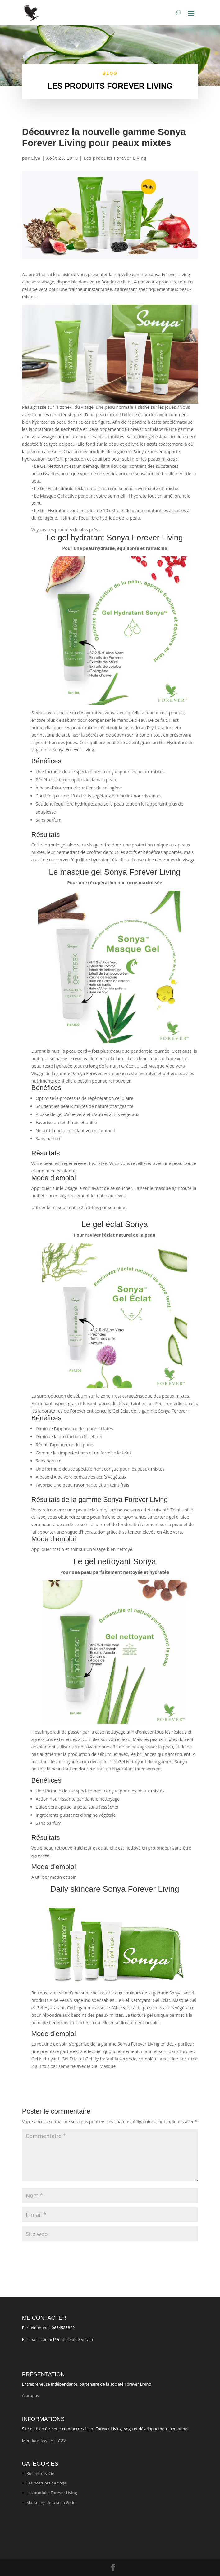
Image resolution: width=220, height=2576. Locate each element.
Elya (36, 158)
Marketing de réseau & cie (51, 2502)
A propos (31, 2395)
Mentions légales (38, 2440)
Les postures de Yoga (46, 2483)
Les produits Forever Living (115, 158)
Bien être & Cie (40, 2473)
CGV (62, 2440)
